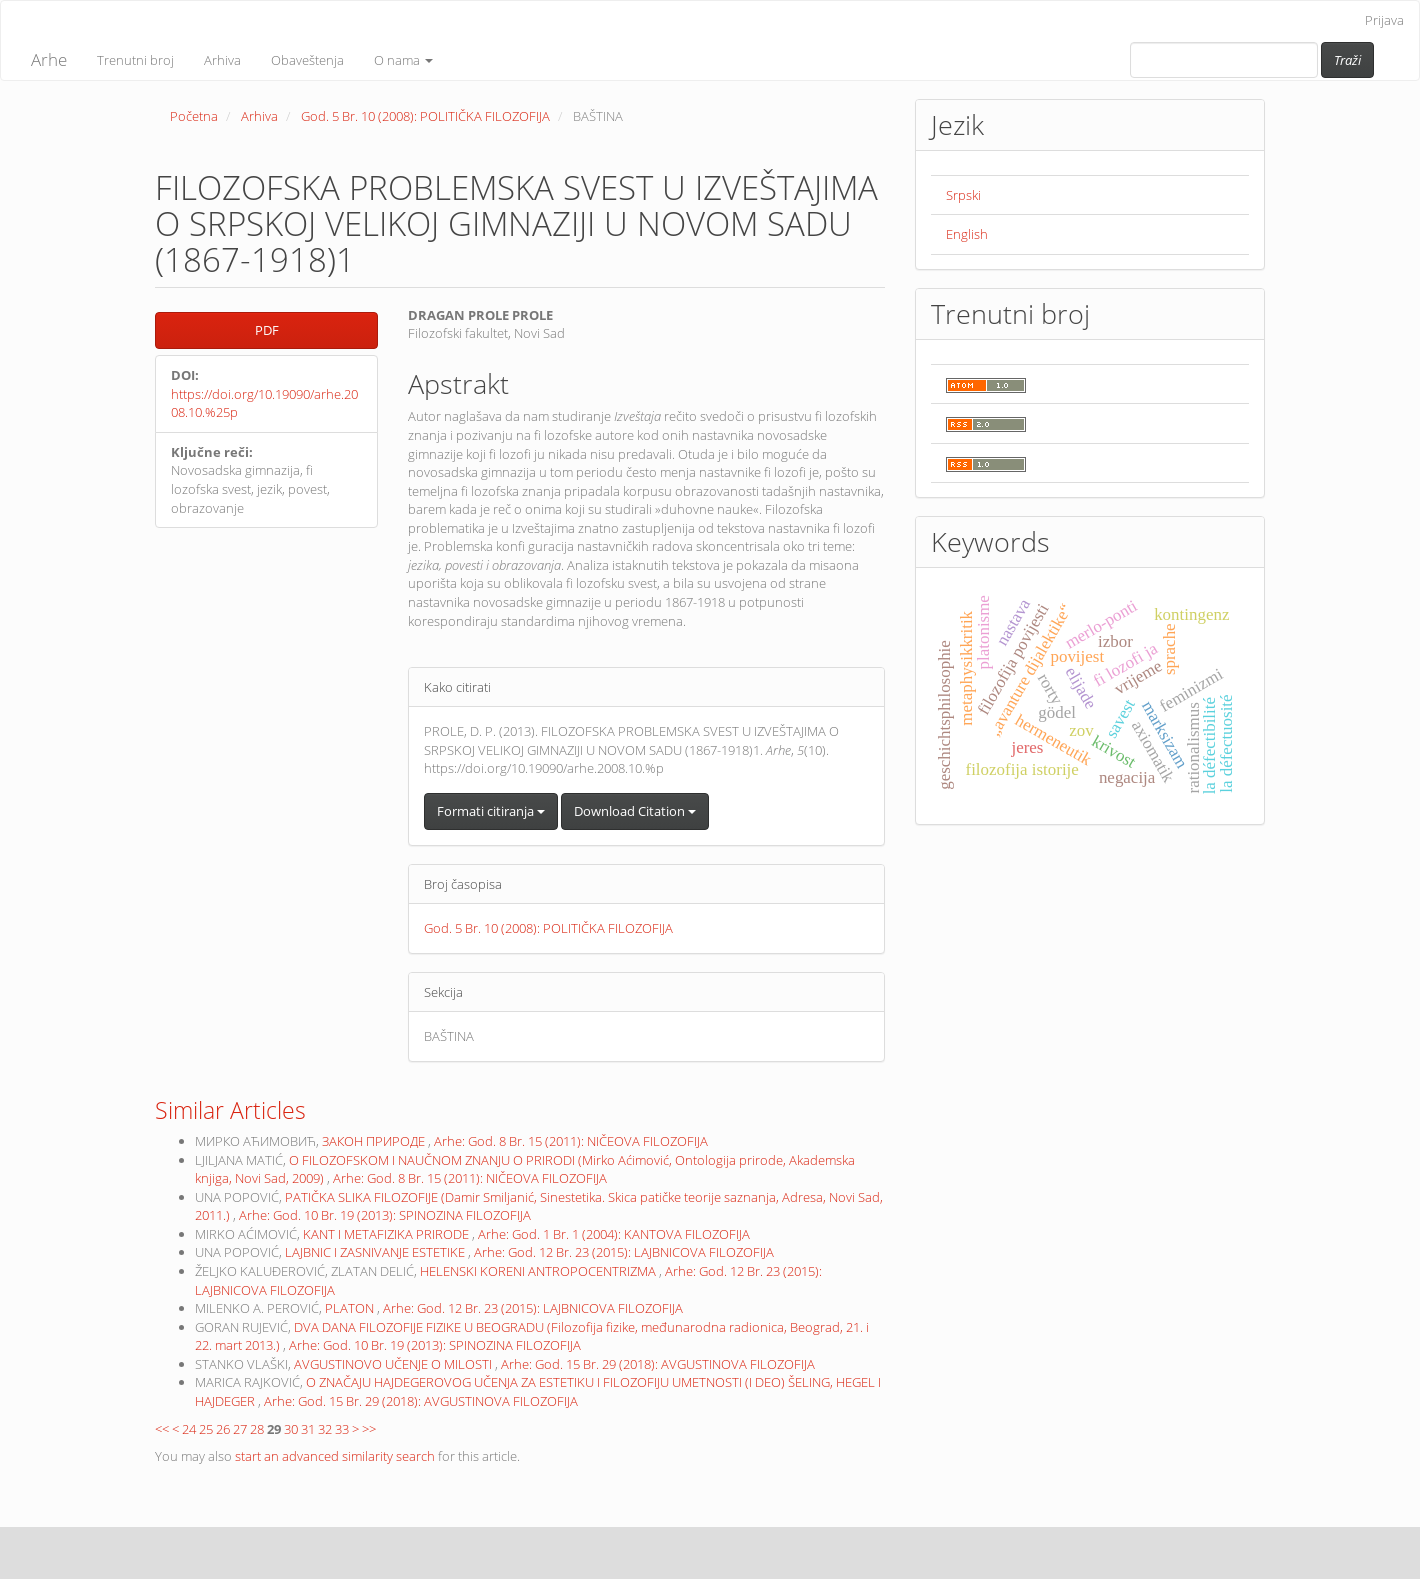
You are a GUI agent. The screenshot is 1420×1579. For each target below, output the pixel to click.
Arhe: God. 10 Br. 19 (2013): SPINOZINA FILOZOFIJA (385, 1215)
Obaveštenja (307, 60)
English (967, 234)
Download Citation (635, 811)
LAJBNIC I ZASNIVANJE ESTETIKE (376, 1252)
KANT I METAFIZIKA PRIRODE (387, 1234)
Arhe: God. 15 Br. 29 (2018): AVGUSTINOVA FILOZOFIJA (658, 1364)
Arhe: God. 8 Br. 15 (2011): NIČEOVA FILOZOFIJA (571, 1141)
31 (308, 1429)
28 (257, 1429)
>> (369, 1429)
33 (342, 1429)
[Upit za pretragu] (1224, 60)
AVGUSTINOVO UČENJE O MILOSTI (394, 1364)
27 (240, 1429)
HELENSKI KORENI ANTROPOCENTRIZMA (539, 1271)
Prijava (1384, 20)
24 (189, 1429)
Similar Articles (230, 1110)
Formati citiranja (491, 811)
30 (291, 1429)
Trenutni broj (135, 60)
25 (206, 1429)
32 (325, 1429)
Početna (194, 116)
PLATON (351, 1308)
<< (162, 1429)
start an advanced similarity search (335, 1456)
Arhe (49, 59)
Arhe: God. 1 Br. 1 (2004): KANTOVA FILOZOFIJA (614, 1234)
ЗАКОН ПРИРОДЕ (375, 1141)
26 (223, 1429)
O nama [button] (403, 60)
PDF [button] (267, 330)
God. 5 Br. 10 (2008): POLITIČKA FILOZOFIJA (425, 116)
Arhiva (222, 60)
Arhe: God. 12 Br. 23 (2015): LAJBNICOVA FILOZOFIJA (624, 1252)
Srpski (963, 195)
